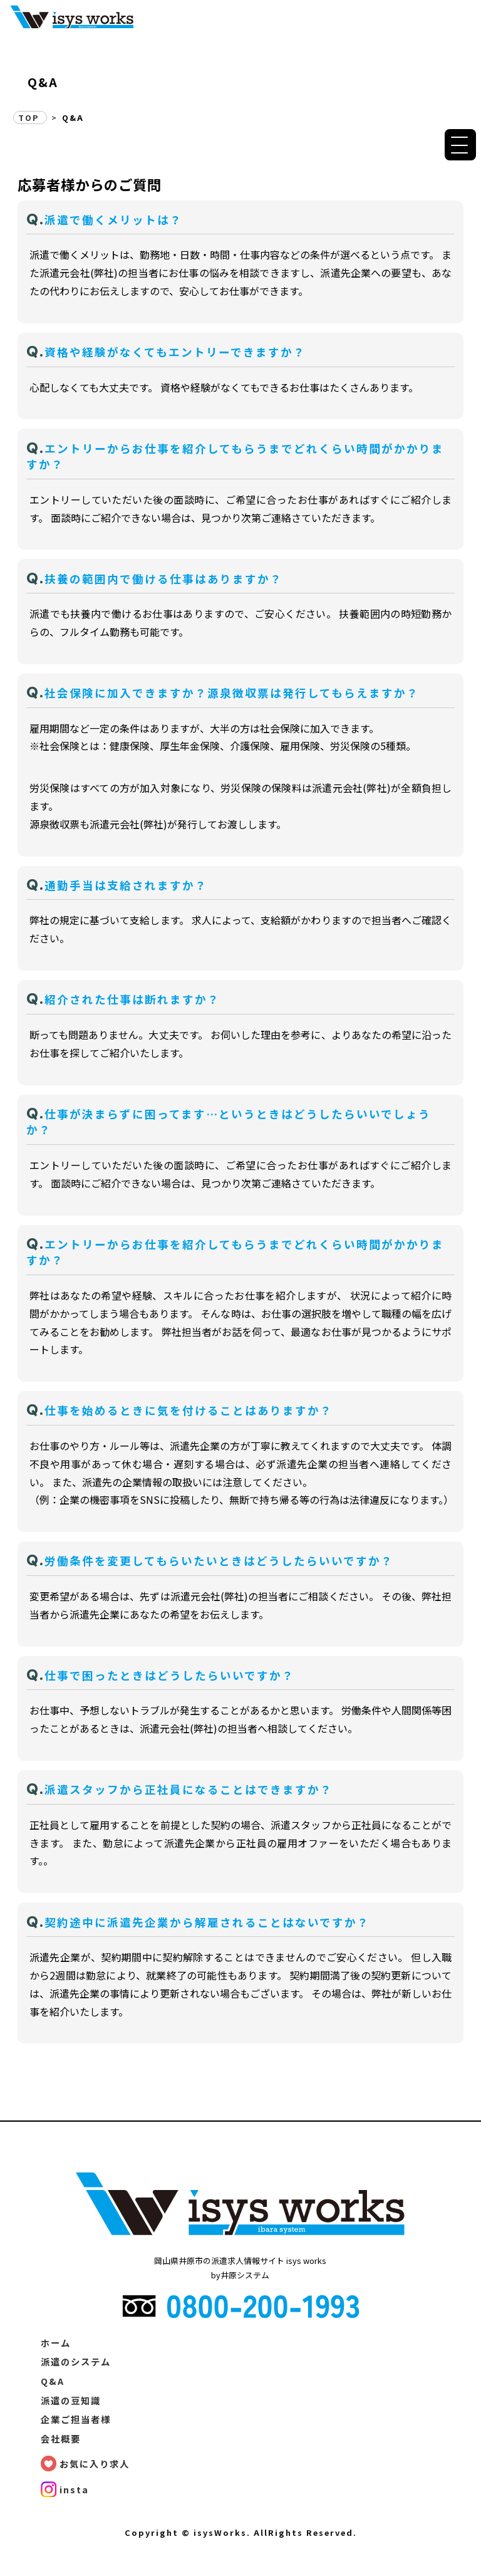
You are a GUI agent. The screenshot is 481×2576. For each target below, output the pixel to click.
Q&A (53, 2380)
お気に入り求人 (94, 2463)
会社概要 (61, 2438)
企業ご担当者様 (76, 2419)
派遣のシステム (76, 2361)
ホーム (56, 2342)
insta (74, 2489)
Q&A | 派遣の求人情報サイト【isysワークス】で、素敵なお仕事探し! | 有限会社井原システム (72, 15)
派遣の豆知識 (71, 2400)
